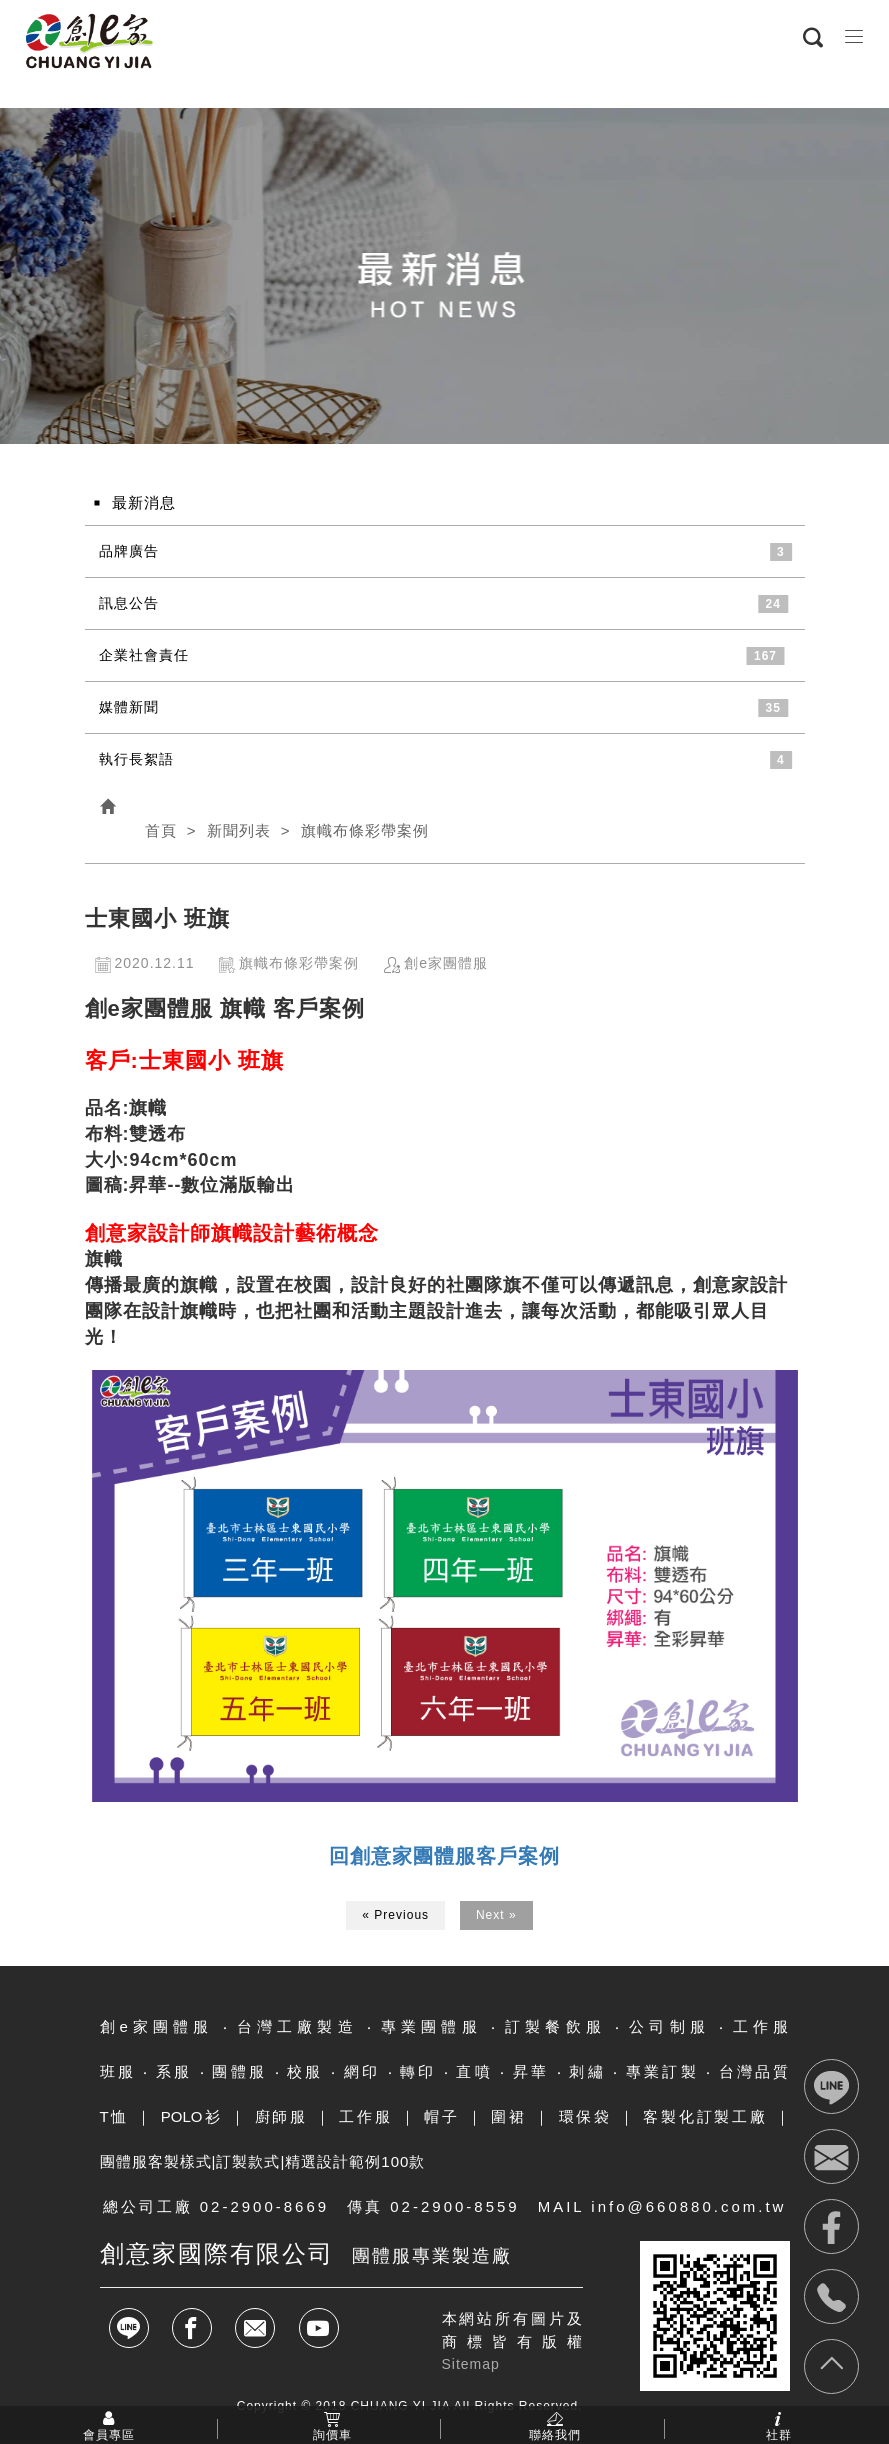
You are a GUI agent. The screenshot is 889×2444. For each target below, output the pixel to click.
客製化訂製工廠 (705, 2116)
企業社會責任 (144, 655)
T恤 (115, 2116)
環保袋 (585, 2116)
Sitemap (471, 2364)
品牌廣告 (129, 551)
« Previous (395, 1915)
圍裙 (509, 2116)
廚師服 (281, 2116)
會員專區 (109, 2434)
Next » (496, 1915)
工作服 (365, 2116)
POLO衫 (192, 2116)
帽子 (442, 2116)
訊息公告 (129, 603)
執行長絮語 (136, 759)
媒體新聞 (129, 707)
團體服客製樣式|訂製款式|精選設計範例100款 (263, 2161)
